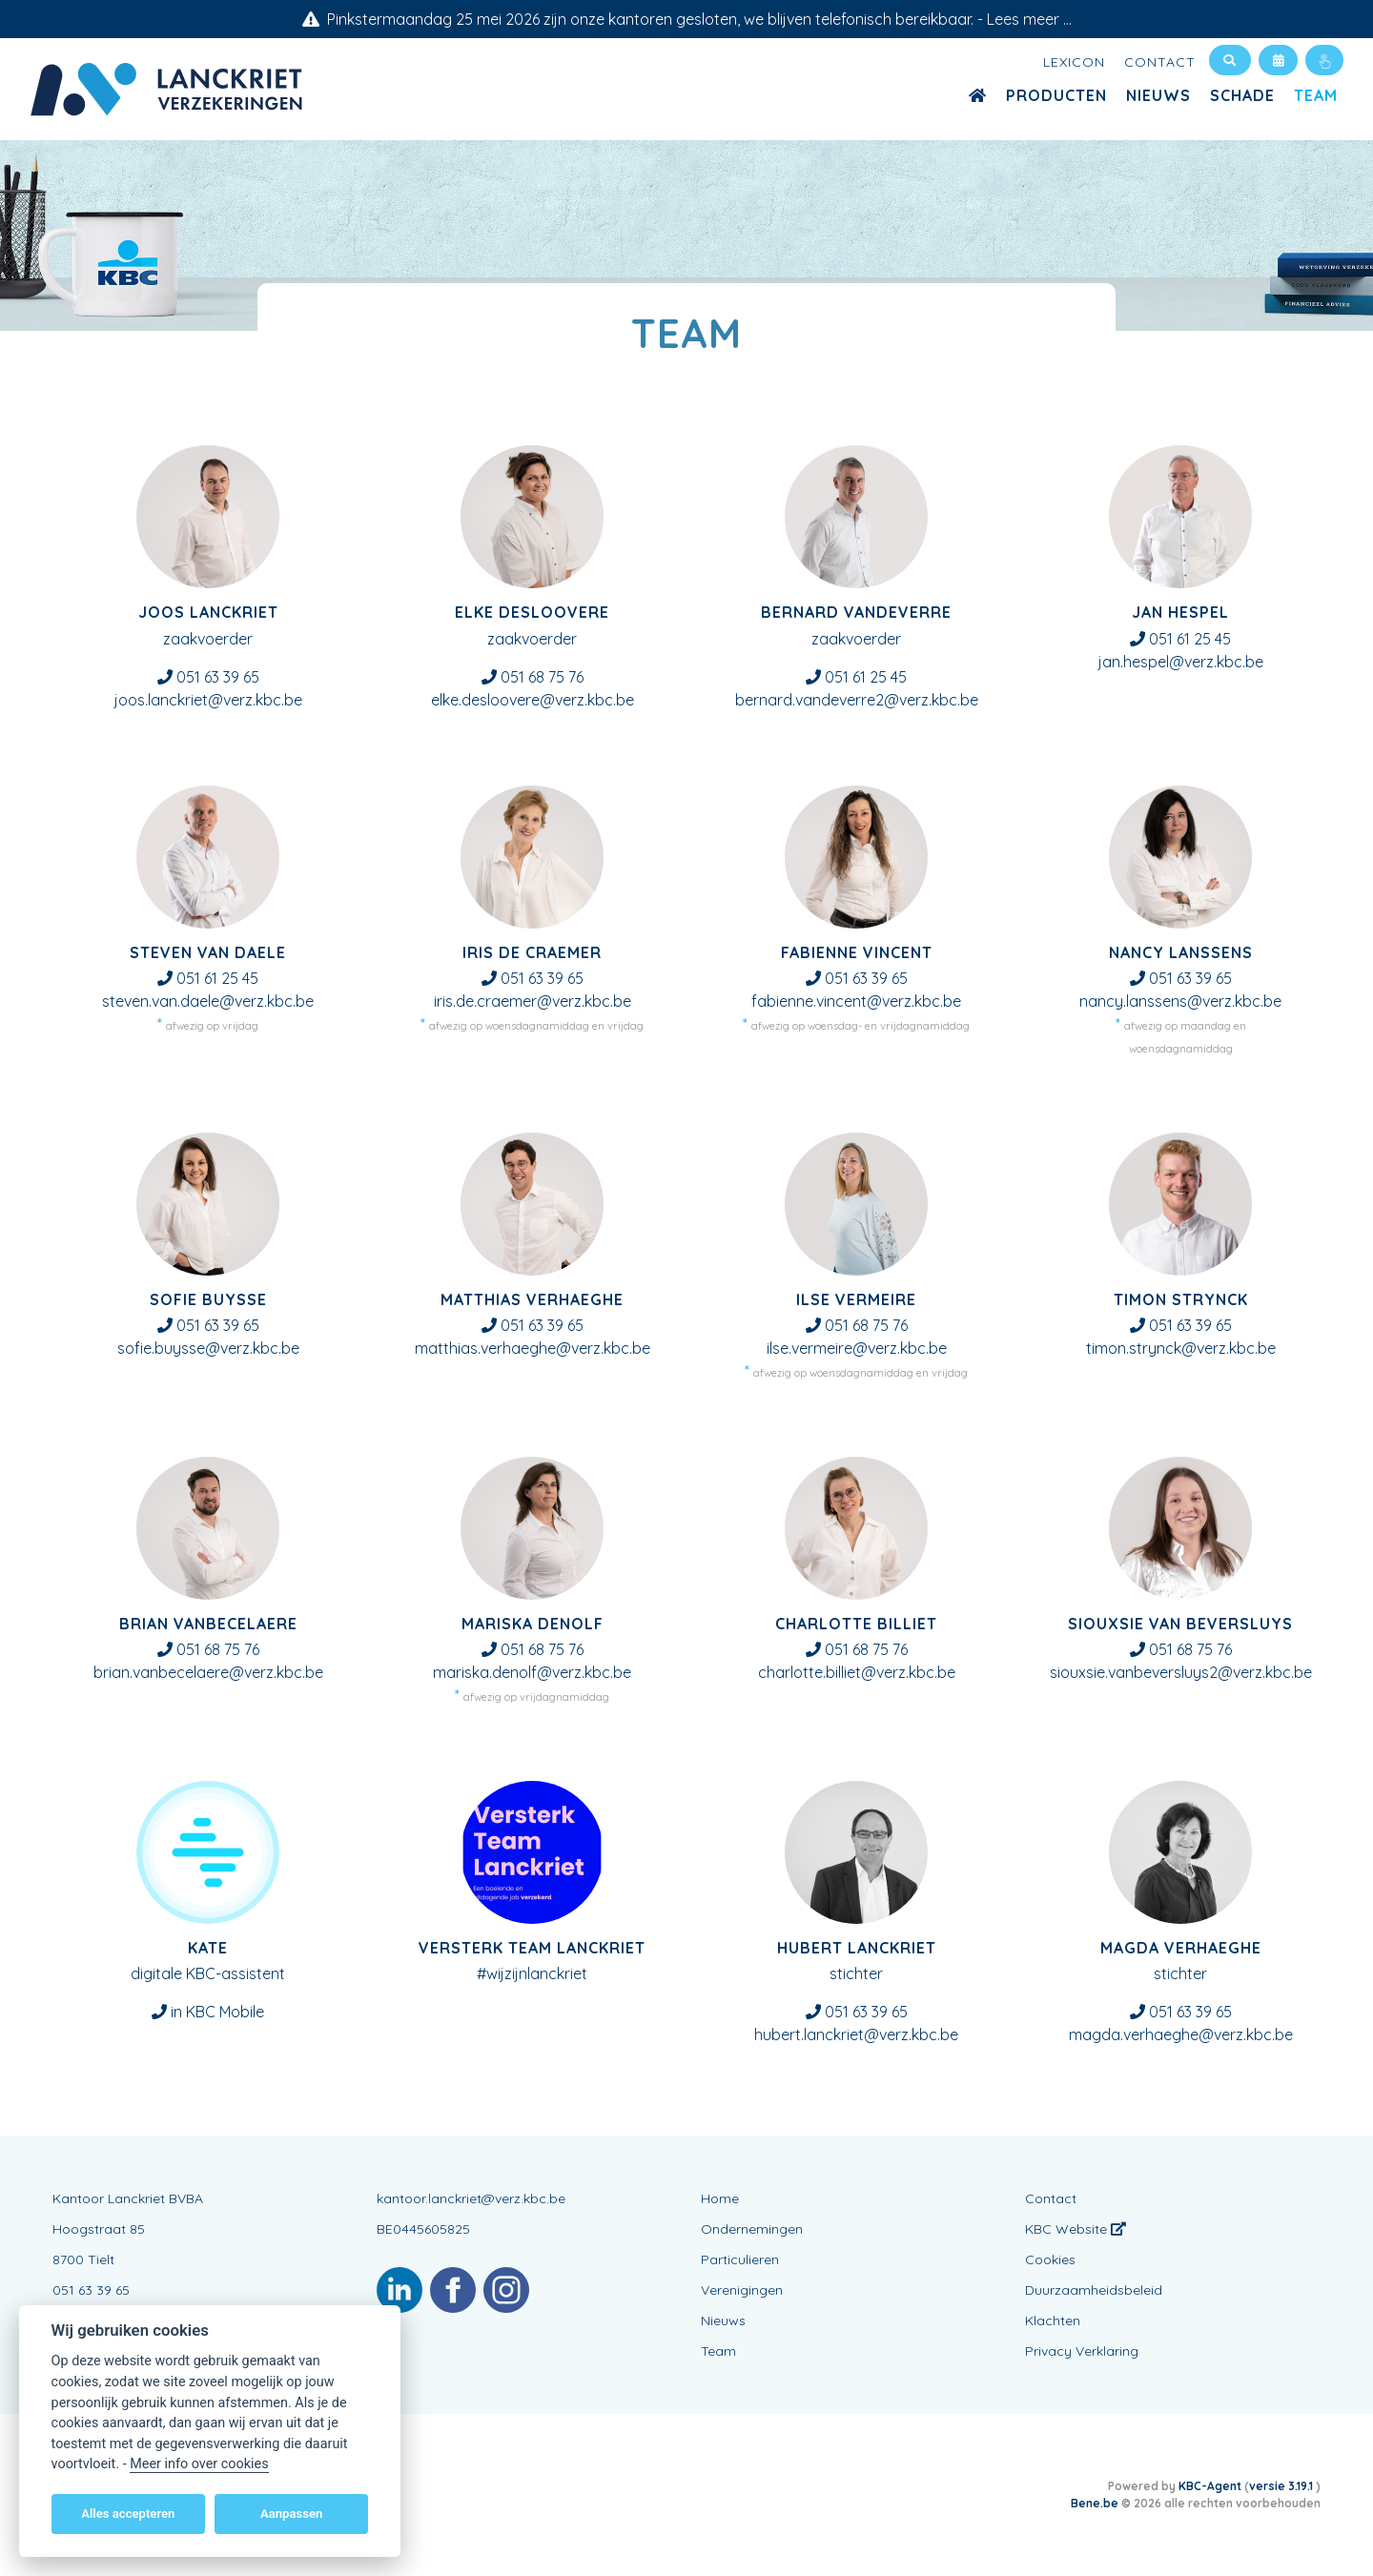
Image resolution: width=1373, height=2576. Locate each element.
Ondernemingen (752, 2229)
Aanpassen (291, 2513)
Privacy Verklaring (1081, 2351)
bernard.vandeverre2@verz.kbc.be (856, 699)
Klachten (1052, 2320)
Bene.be (1094, 2503)
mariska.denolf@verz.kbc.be (532, 1672)
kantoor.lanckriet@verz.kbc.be (471, 2198)
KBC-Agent (1209, 2486)
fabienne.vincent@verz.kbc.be (856, 1001)
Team (1316, 95)
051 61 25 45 (866, 676)
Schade (1242, 95)
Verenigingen (742, 2290)
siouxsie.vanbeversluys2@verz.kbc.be (1181, 1672)
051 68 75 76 (542, 676)
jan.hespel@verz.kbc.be (1180, 661)
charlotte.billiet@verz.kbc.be (856, 1672)
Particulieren (740, 2259)
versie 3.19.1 (1282, 2486)
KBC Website (1075, 2229)
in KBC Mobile (217, 2011)
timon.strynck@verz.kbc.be (1181, 1348)
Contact (1160, 62)
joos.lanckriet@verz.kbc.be (208, 699)
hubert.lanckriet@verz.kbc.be (856, 2034)
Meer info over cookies (199, 2464)
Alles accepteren (127, 2513)
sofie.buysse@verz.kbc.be (208, 1348)
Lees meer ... (1029, 19)
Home (720, 2198)
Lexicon (1074, 62)
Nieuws (1158, 95)
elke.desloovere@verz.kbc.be (532, 699)
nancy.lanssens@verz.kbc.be (1180, 1001)
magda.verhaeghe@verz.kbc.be (1181, 2034)
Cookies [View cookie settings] (1050, 2259)
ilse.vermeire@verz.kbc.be (857, 1348)
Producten (1056, 95)
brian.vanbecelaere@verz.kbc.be (208, 1672)
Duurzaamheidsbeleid (1093, 2290)
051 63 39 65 (217, 676)
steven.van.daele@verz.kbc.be (208, 1001)
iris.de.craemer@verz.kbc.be (532, 1001)
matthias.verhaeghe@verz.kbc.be (532, 1348)
